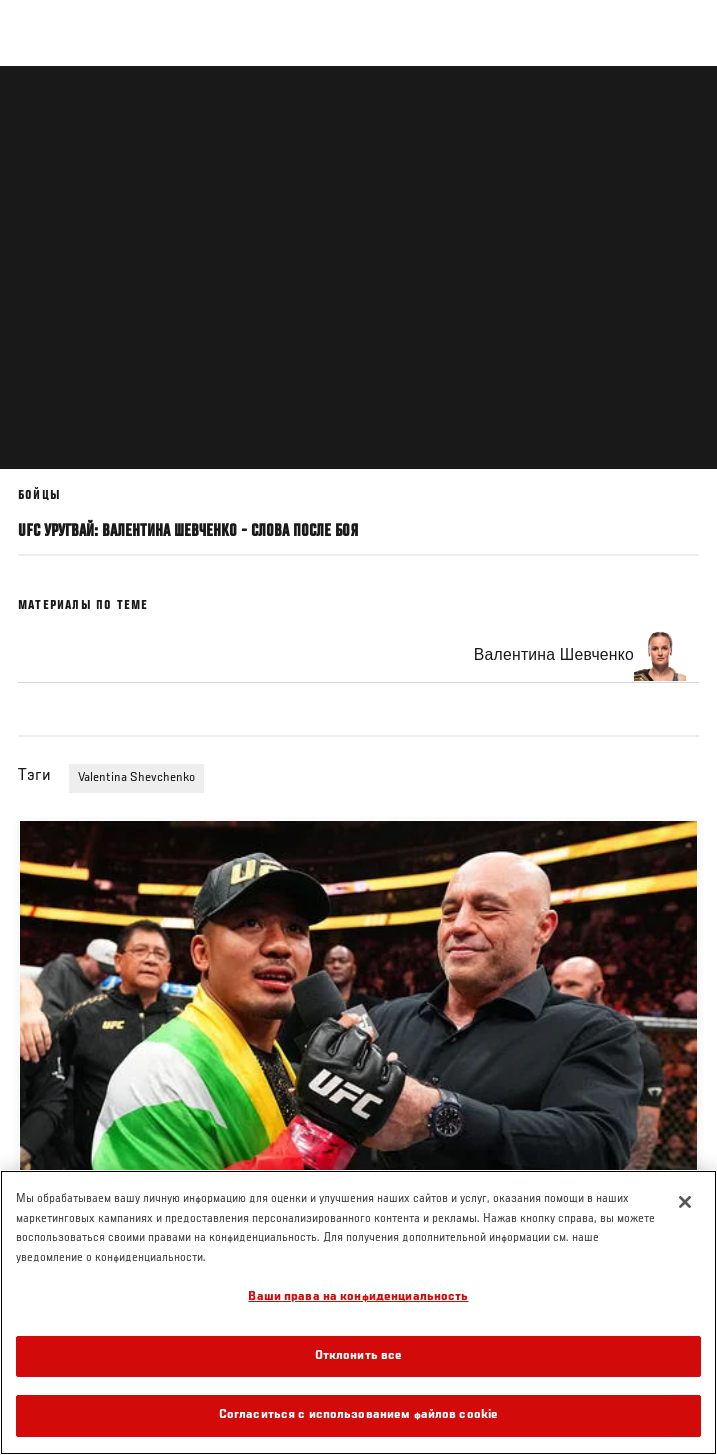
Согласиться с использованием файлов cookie (358, 1415)
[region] (358, 1312)
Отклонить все (359, 1356)
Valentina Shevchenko (136, 778)
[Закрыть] (685, 1202)
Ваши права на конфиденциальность (358, 1297)
